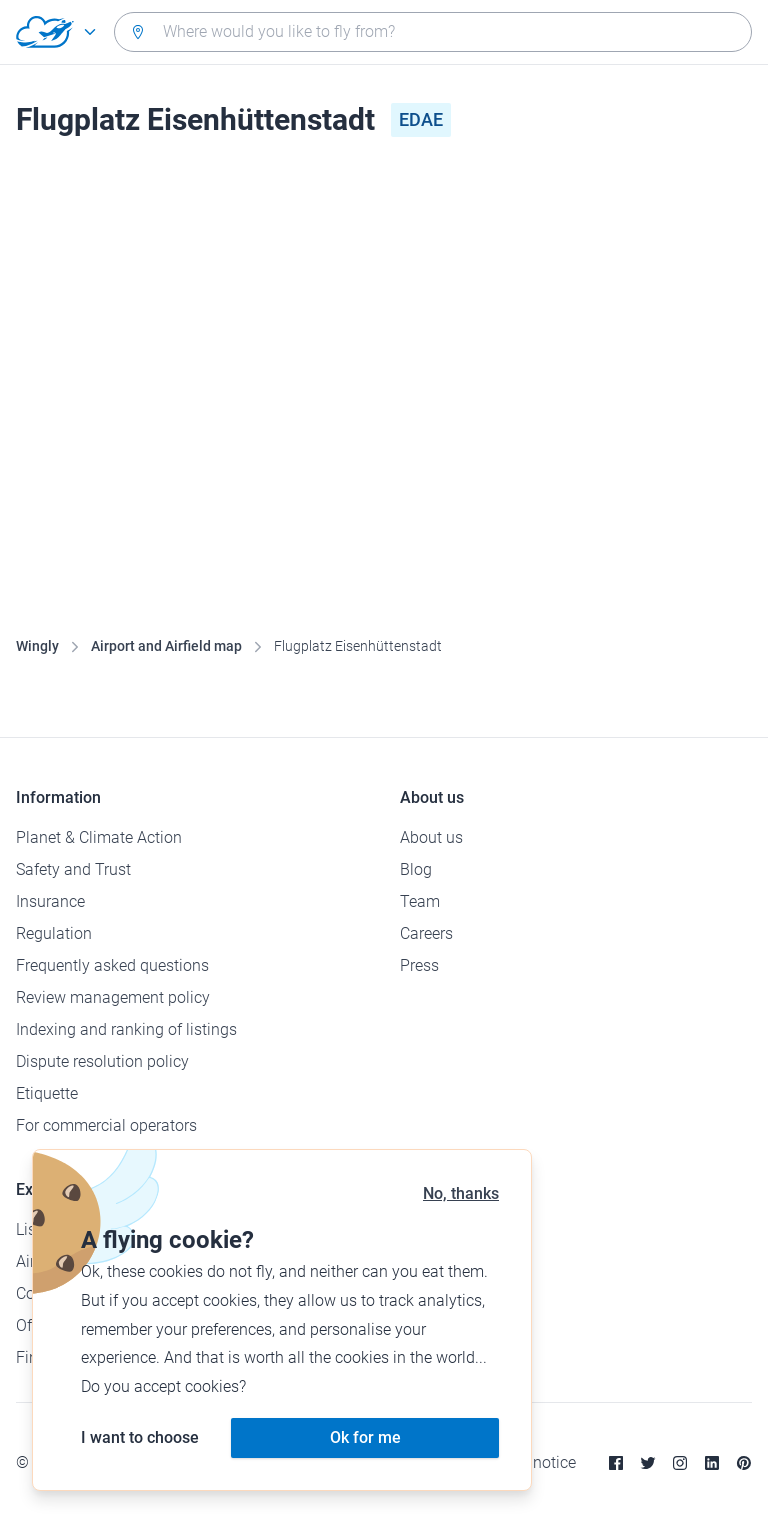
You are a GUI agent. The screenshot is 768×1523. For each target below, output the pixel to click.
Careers (426, 933)
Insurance (50, 901)
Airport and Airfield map (166, 646)
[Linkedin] (712, 1463)
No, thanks (461, 1193)
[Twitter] (648, 1463)
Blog (416, 869)
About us (431, 837)
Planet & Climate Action (99, 837)
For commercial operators (106, 1125)
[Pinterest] (744, 1463)
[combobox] (433, 32)
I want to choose (140, 1437)
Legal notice (533, 1462)
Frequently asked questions (112, 965)
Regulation (54, 933)
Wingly (37, 646)
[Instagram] (680, 1463)
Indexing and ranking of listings (126, 1029)
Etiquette (47, 1093)
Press (419, 965)
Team (420, 901)
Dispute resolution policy (102, 1061)
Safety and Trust (73, 869)
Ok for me (365, 1437)
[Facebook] (616, 1463)
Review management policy (113, 997)
